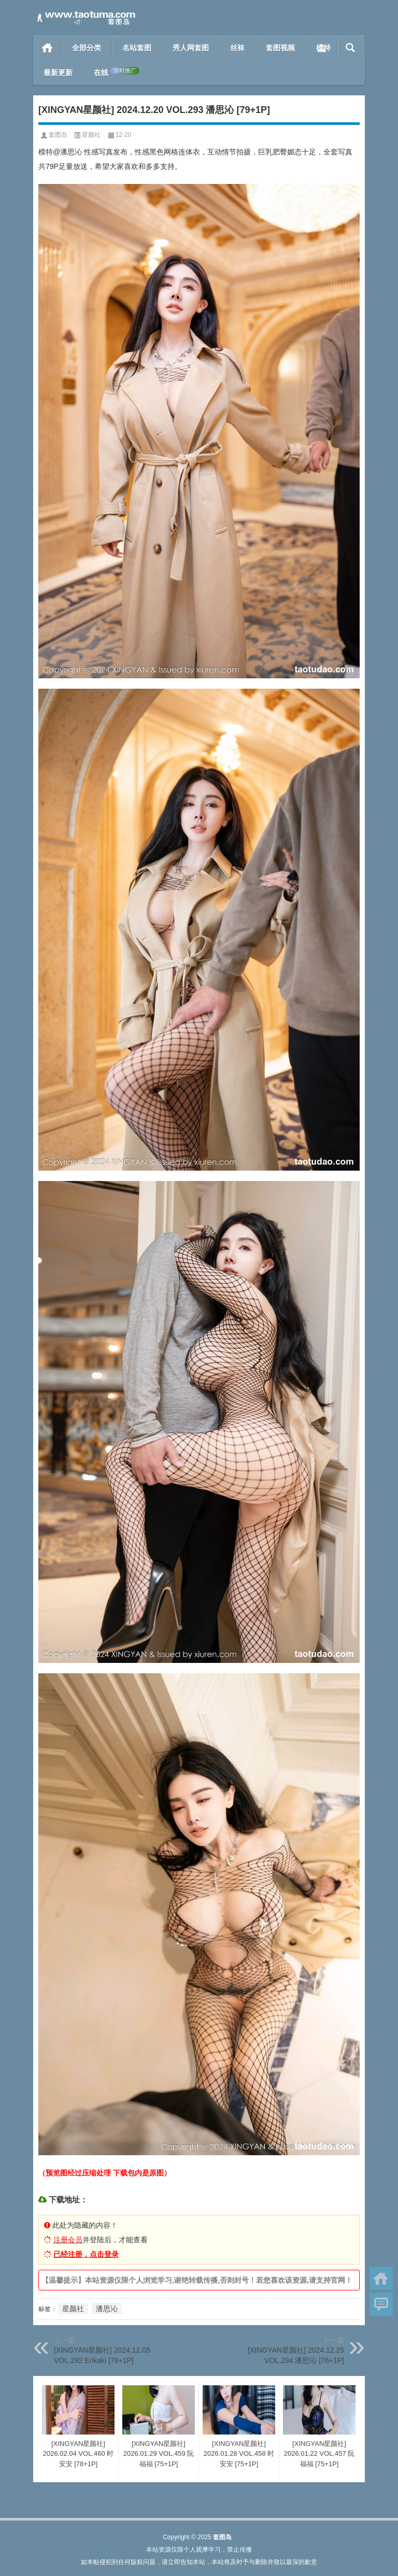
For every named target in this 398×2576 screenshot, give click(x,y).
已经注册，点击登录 (86, 2254)
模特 (323, 48)
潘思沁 (107, 2308)
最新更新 (58, 72)
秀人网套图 (191, 48)
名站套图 (136, 48)
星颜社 (91, 134)
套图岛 (58, 134)
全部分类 (86, 48)
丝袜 (237, 48)
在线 (116, 72)
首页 (47, 47)
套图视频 (280, 48)
